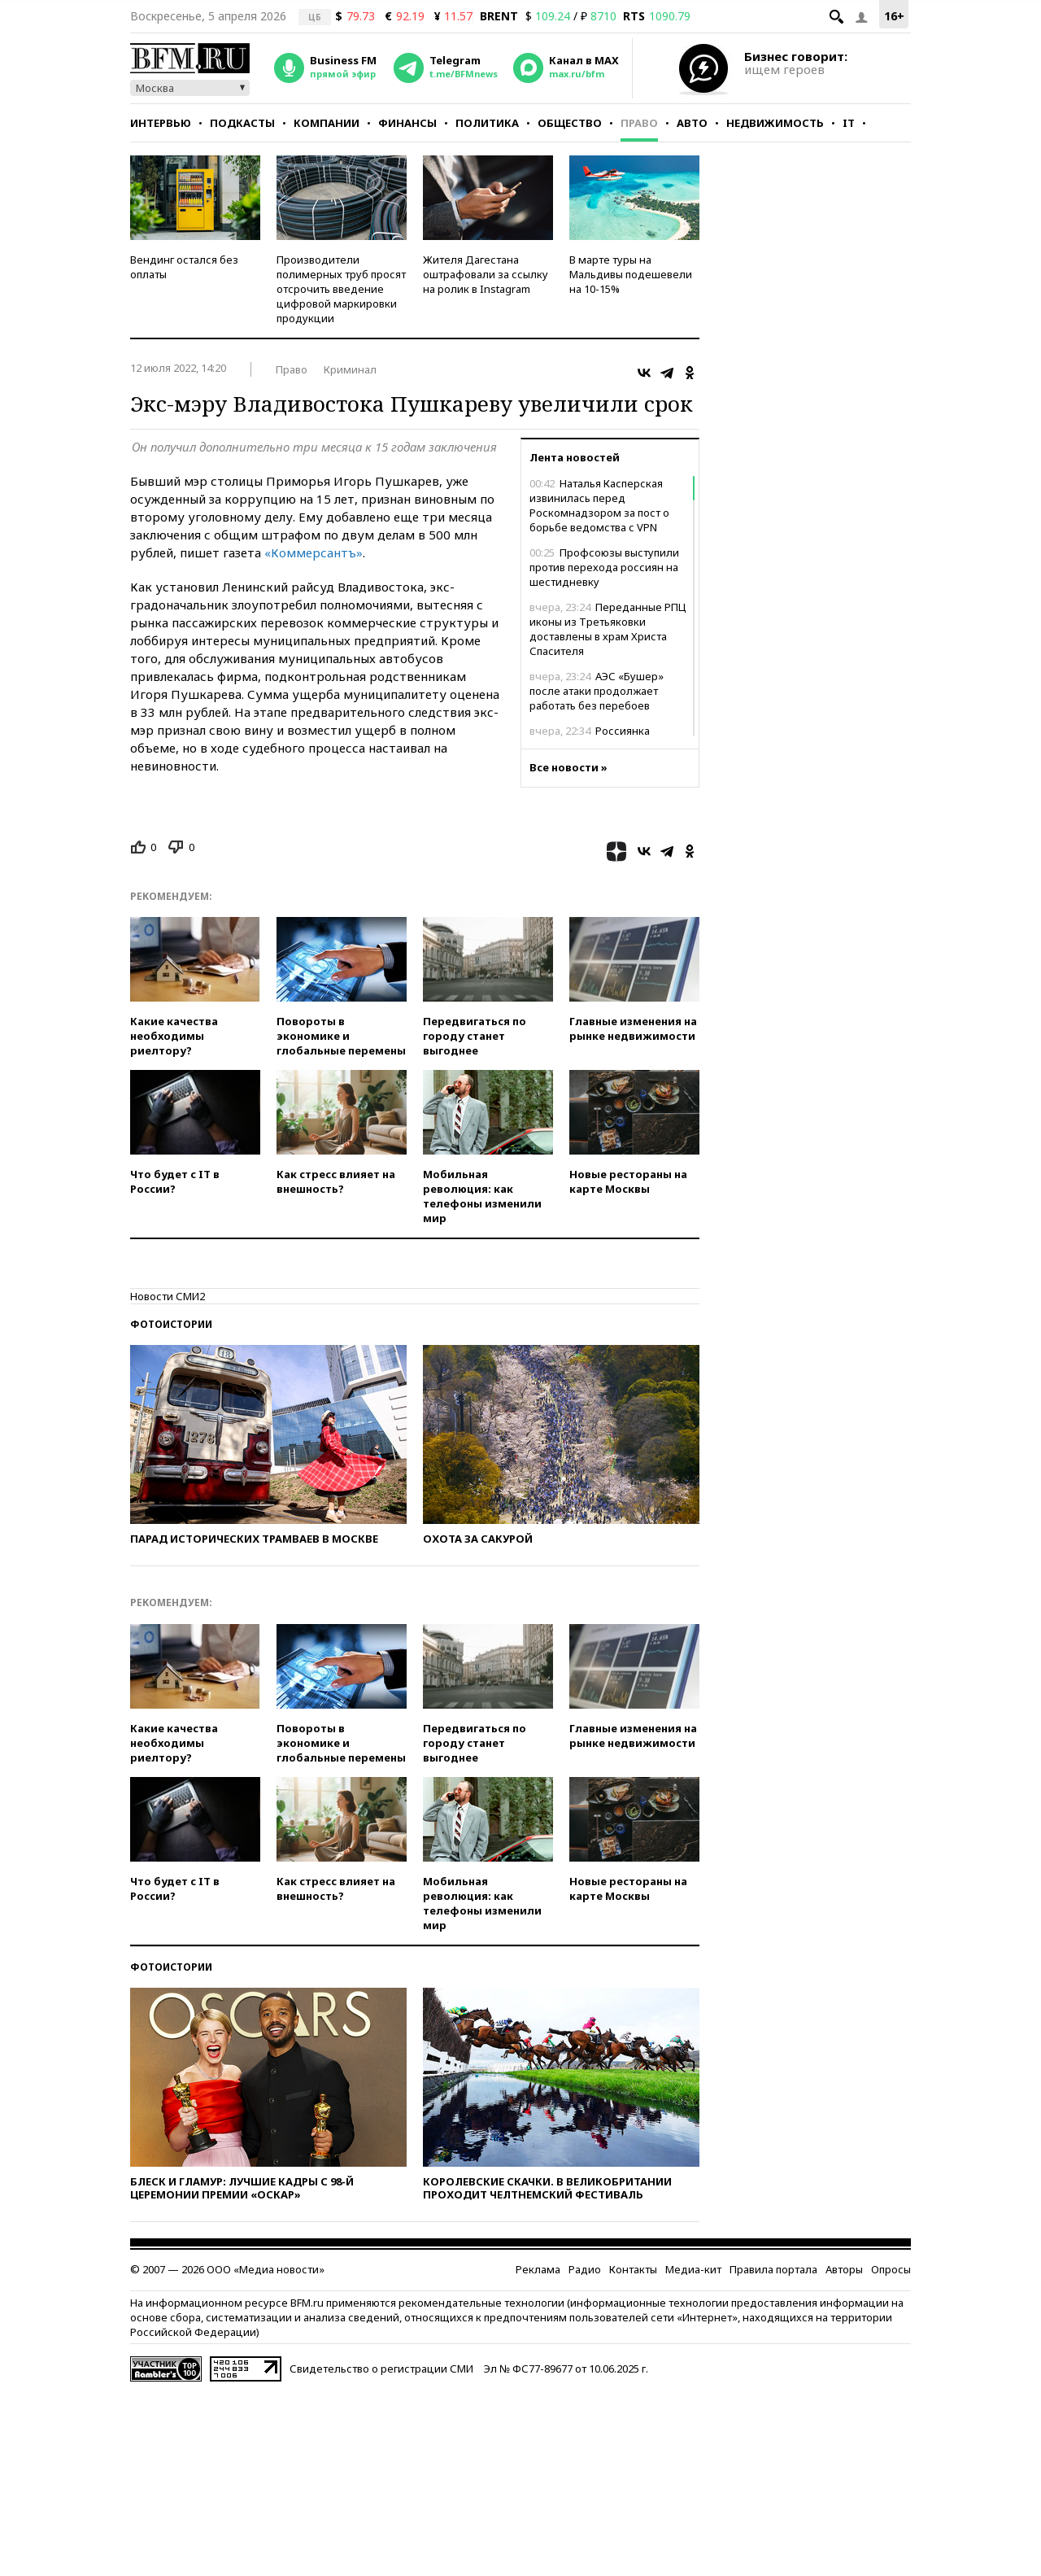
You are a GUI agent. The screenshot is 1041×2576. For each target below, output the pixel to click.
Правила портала (773, 2269)
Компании (326, 123)
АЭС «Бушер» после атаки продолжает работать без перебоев (596, 691)
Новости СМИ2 (167, 1296)
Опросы (891, 2269)
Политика (487, 123)
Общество (570, 123)
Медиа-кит (693, 2269)
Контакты (633, 2269)
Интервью (160, 123)
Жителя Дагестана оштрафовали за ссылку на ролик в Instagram (485, 274)
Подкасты (242, 123)
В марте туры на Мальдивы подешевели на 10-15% (630, 274)
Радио (584, 2269)
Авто (692, 123)
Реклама (538, 2269)
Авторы (844, 2269)
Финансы (407, 123)
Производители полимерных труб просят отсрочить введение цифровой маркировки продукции (341, 288)
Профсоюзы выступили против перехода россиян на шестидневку (604, 567)
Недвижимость (775, 123)
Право (639, 123)
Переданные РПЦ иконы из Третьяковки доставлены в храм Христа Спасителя (607, 629)
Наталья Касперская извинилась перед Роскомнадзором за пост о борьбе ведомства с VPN (599, 505)
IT (849, 123)
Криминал (350, 369)
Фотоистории (171, 1324)
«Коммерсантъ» (313, 552)
